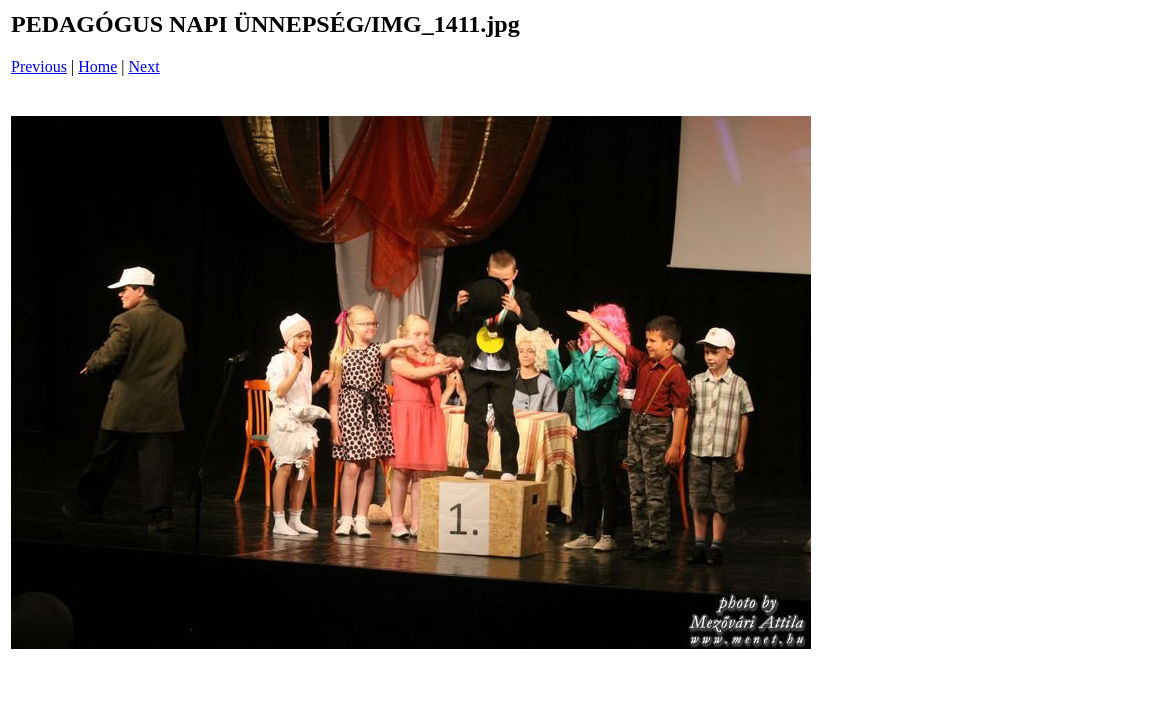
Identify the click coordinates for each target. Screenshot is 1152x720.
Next (144, 66)
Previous (39, 66)
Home (97, 66)
